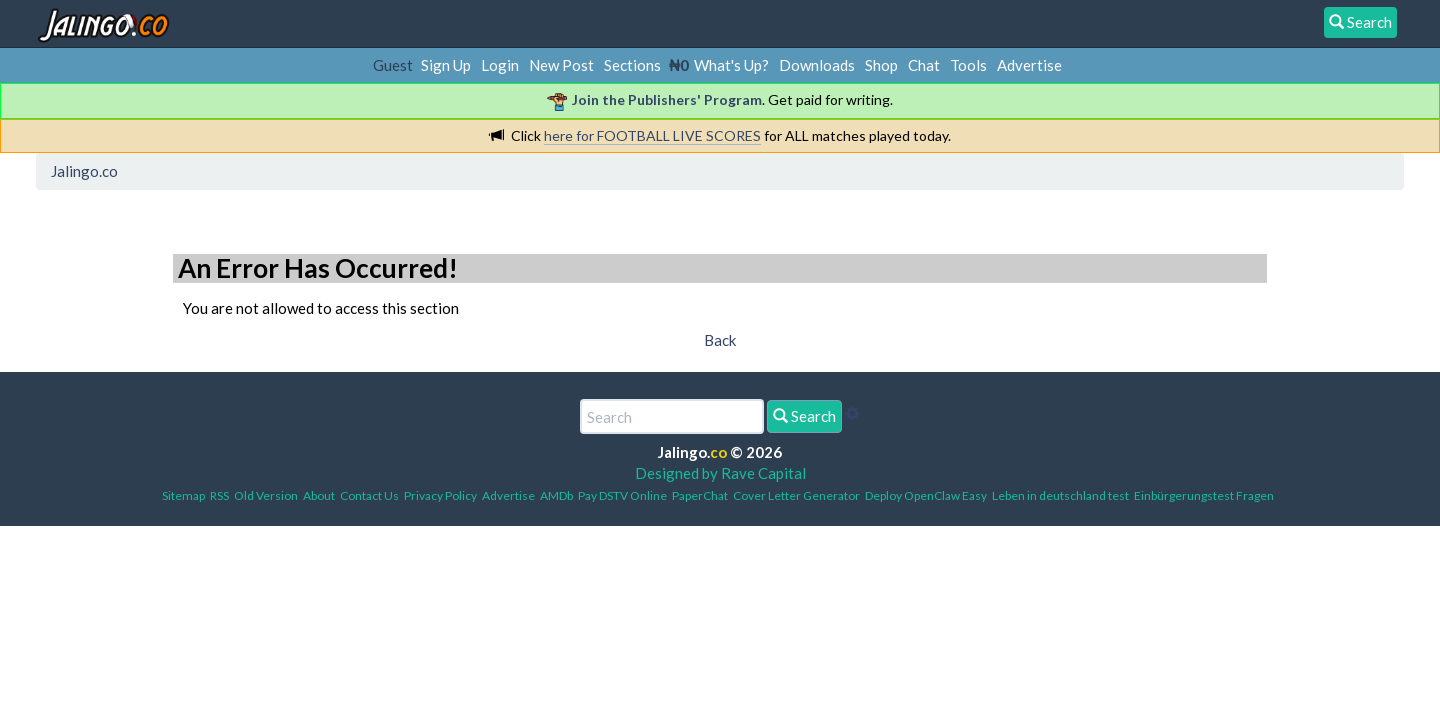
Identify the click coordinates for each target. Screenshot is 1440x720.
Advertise (1029, 65)
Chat (924, 65)
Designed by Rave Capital (720, 473)
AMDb (556, 495)
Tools (968, 65)
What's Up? (731, 65)
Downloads (817, 65)
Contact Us (369, 495)
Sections (632, 65)
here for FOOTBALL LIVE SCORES (652, 135)
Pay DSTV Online (622, 495)
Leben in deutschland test (1060, 495)
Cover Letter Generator (796, 495)
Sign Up (446, 65)
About (319, 495)
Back (720, 340)
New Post (561, 65)
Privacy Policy (440, 495)
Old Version (266, 495)
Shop (881, 65)
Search (804, 416)
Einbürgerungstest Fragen (1204, 495)
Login (500, 65)
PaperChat (700, 495)
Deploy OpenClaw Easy (926, 495)
